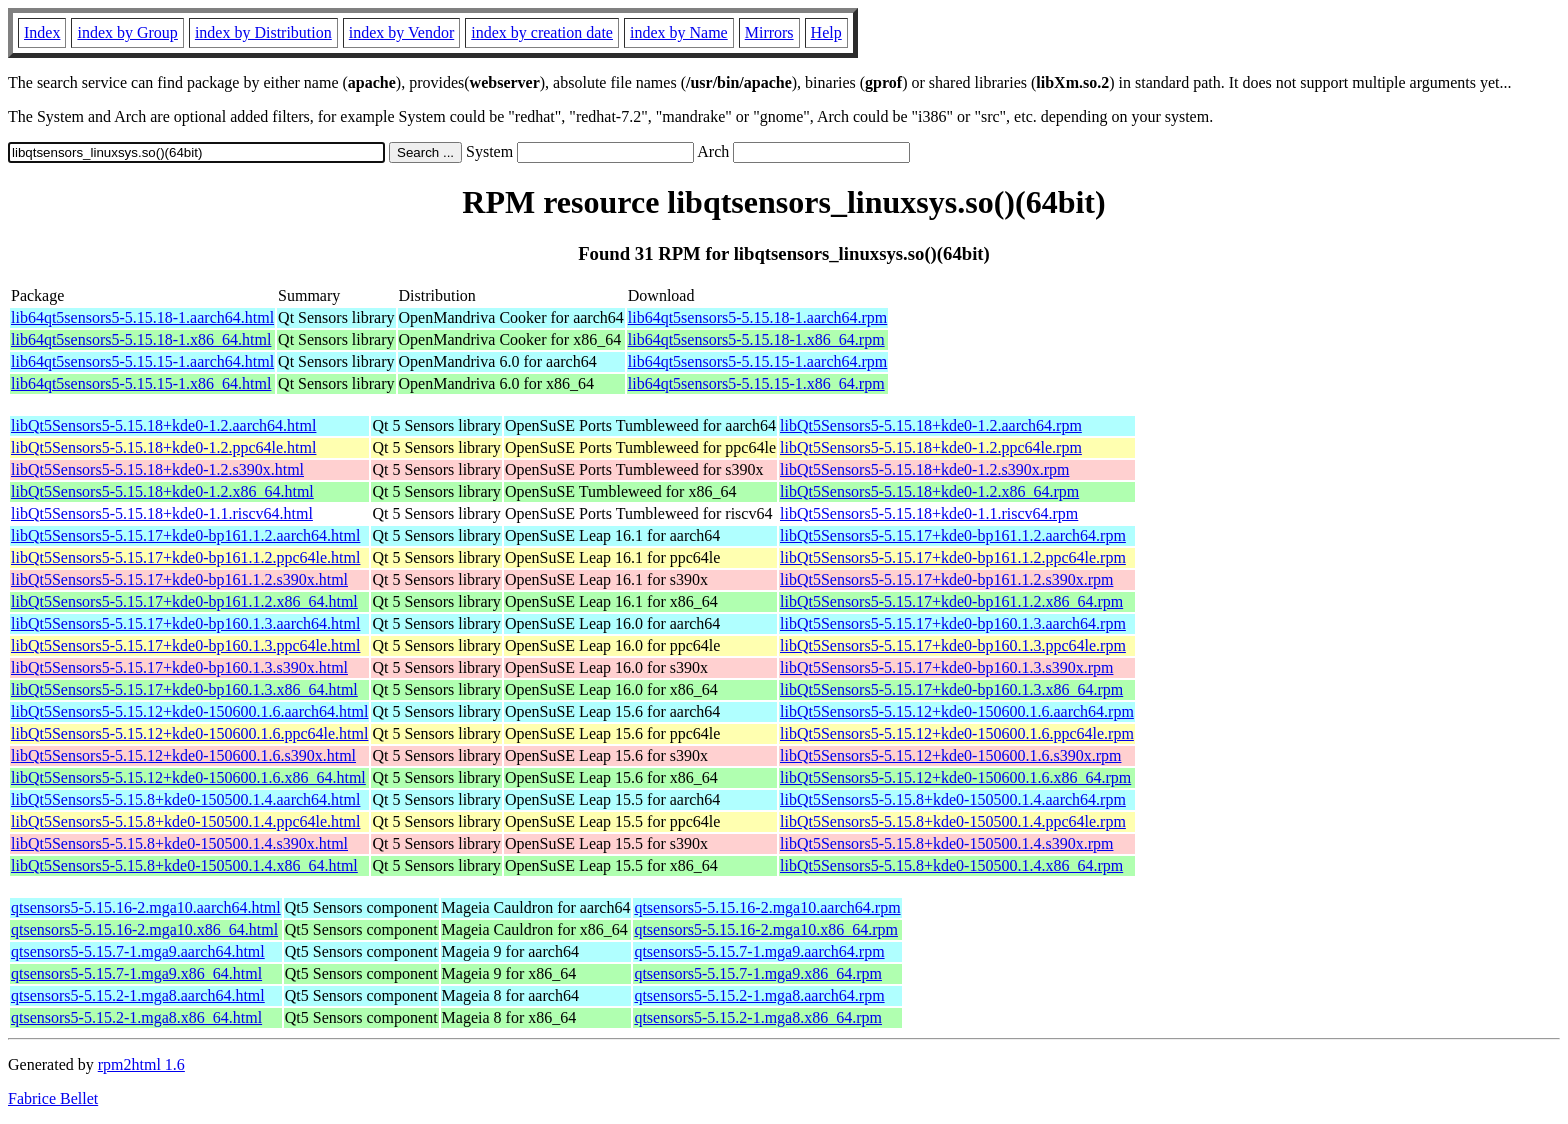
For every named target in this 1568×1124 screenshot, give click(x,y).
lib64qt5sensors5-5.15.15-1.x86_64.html (141, 383)
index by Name (679, 32)
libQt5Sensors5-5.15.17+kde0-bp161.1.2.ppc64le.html (185, 557)
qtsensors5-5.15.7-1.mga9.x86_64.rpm (758, 973)
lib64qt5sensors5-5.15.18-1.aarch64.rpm (758, 317)
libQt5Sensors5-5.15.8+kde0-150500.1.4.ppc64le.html (185, 821)
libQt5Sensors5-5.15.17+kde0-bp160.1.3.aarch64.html (185, 623)
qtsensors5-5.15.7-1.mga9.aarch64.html (138, 951)
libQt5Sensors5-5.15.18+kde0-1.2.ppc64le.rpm (931, 447)
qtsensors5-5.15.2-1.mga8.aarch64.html (138, 995)
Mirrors (769, 32)
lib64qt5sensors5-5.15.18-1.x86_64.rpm (756, 339)
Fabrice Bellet (53, 1098)
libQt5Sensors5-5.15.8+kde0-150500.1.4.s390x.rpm (946, 843)
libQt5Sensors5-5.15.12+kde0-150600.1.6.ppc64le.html (189, 733)
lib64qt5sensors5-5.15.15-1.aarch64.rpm (758, 361)
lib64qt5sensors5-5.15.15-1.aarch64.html (142, 361)
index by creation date (542, 32)
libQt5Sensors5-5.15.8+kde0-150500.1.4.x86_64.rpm (951, 865)
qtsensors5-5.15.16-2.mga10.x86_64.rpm (766, 929)
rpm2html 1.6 (141, 1064)
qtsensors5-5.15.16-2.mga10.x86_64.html (144, 929)
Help (826, 32)
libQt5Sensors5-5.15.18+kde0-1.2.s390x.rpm (924, 469)
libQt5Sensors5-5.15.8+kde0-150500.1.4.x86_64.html (184, 865)
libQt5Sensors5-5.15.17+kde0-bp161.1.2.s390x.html (179, 579)
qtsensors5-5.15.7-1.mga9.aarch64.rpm (759, 951)
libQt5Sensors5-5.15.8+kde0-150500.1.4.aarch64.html (185, 799)
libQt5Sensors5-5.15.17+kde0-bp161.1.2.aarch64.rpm (953, 535)
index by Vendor (401, 32)
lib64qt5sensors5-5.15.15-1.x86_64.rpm (756, 383)
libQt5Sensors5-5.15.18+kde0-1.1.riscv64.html (162, 513)
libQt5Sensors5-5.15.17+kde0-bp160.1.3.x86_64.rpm (951, 689)
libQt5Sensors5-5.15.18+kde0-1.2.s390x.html (157, 469)
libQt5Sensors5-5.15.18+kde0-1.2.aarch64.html (163, 425)
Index (42, 32)
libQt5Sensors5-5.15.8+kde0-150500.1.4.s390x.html (179, 843)
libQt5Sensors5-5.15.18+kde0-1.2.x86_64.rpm (929, 491)
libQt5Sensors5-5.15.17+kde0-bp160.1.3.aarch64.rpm (953, 623)
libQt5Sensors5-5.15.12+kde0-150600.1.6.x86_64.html (188, 777)
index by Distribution (263, 32)
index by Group (127, 32)
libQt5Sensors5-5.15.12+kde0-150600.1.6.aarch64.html (189, 711)
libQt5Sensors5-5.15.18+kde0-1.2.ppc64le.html (163, 447)
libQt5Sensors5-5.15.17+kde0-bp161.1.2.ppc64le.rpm (953, 557)
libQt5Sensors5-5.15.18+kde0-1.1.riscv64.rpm (929, 513)
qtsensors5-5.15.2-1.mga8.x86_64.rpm (758, 1017)
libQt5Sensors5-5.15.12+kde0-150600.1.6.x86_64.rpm (955, 777)
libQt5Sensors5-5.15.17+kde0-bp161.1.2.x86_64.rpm (951, 601)
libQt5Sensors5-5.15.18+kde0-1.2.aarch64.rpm (931, 425)
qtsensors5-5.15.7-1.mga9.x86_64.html (136, 973)
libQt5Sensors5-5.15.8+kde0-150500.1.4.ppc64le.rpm (953, 821)
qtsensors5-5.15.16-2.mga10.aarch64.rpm (767, 907)
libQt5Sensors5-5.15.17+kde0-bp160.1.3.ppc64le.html (185, 645)
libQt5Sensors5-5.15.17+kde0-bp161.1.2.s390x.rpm (946, 579)
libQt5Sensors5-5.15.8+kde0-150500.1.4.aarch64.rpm (953, 799)
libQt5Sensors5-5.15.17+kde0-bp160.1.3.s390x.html (179, 667)
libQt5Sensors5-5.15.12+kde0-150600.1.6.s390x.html (183, 755)
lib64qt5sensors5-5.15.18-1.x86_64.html (141, 339)
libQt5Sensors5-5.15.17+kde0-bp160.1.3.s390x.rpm (946, 667)
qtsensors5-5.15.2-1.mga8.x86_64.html (136, 1017)
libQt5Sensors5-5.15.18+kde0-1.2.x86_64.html (162, 491)
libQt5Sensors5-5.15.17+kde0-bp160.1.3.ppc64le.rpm (953, 645)
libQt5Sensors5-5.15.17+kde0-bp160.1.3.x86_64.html (184, 689)
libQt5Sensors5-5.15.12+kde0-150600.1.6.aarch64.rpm (957, 711)
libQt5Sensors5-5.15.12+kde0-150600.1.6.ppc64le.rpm (957, 733)
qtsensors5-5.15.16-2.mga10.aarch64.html (146, 907)
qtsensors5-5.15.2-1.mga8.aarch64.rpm (759, 995)
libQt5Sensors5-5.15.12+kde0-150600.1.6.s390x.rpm (950, 755)
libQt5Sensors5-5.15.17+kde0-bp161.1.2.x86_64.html (184, 601)
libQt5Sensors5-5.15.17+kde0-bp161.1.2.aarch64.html (185, 535)
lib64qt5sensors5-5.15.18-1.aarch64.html (142, 317)
